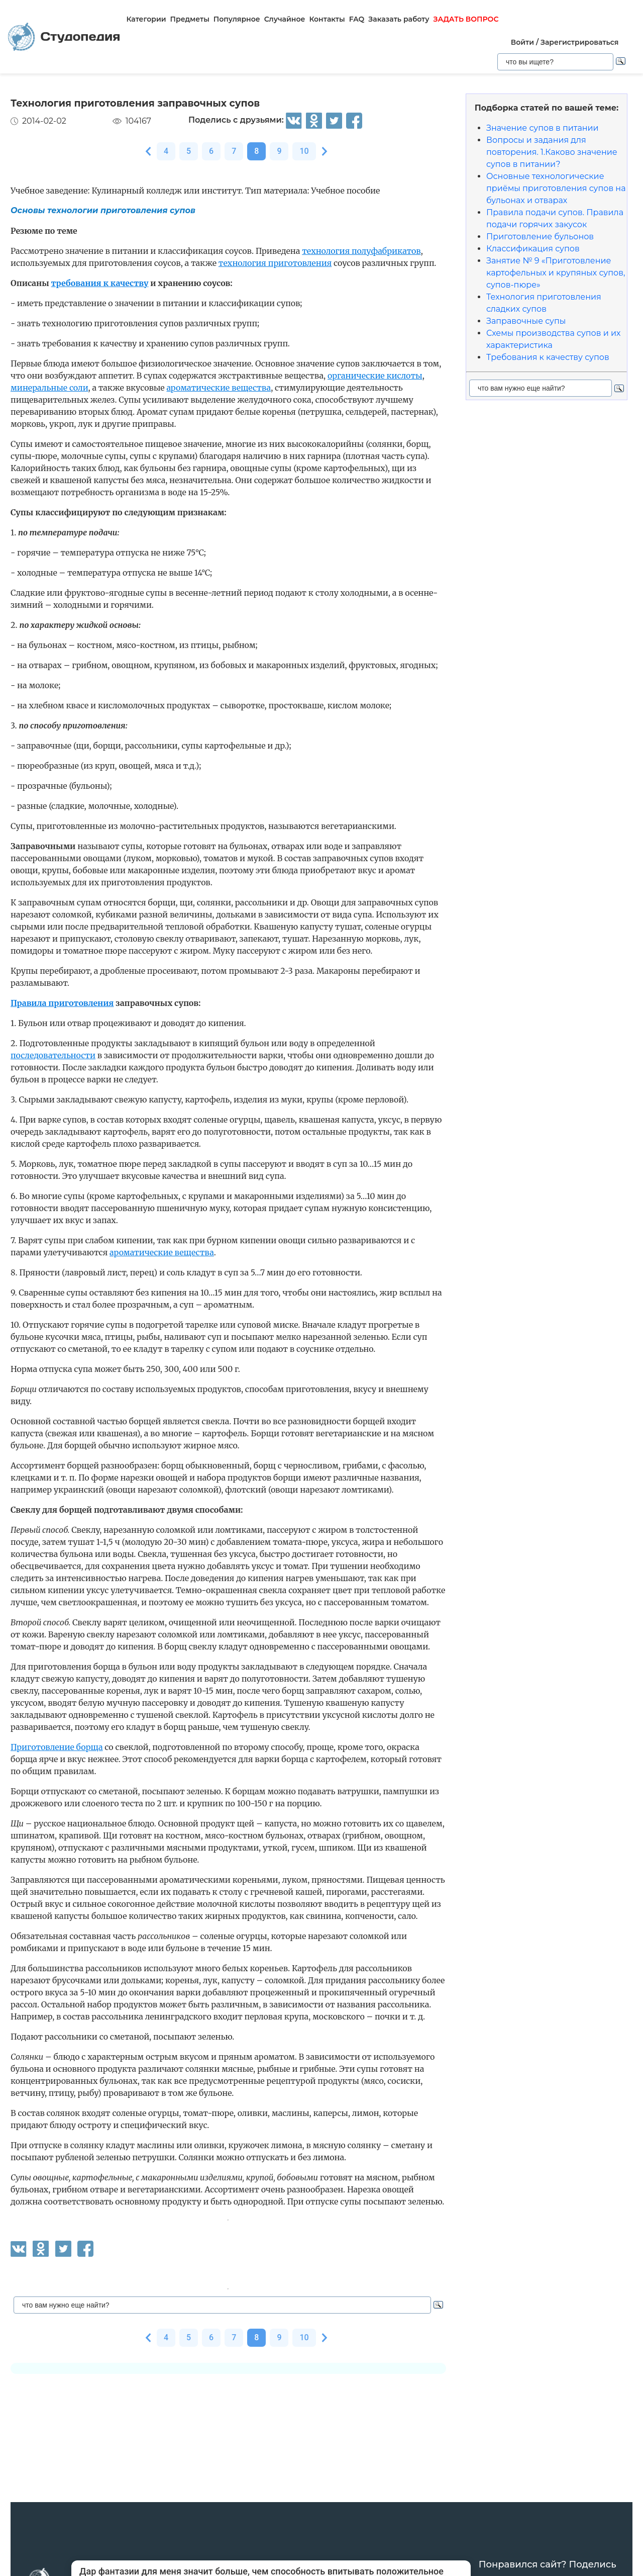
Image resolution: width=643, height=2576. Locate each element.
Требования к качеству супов (547, 357)
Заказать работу (398, 19)
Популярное (236, 19)
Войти (522, 42)
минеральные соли (49, 388)
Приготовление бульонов (540, 236)
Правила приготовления (62, 1003)
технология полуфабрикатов (361, 251)
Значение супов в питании (542, 128)
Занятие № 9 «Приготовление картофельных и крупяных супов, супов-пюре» (555, 273)
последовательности (53, 1055)
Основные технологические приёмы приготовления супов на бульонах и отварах (556, 188)
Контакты (327, 19)
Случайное (284, 19)
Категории (146, 19)
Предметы (189, 19)
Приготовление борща (57, 1747)
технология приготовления (275, 263)
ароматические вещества (218, 388)
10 (303, 151)
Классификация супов (533, 248)
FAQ (357, 19)
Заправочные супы (526, 321)
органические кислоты (375, 376)
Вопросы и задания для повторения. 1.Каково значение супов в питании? (551, 152)
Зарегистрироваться (579, 42)
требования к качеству (100, 283)
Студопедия (64, 37)
